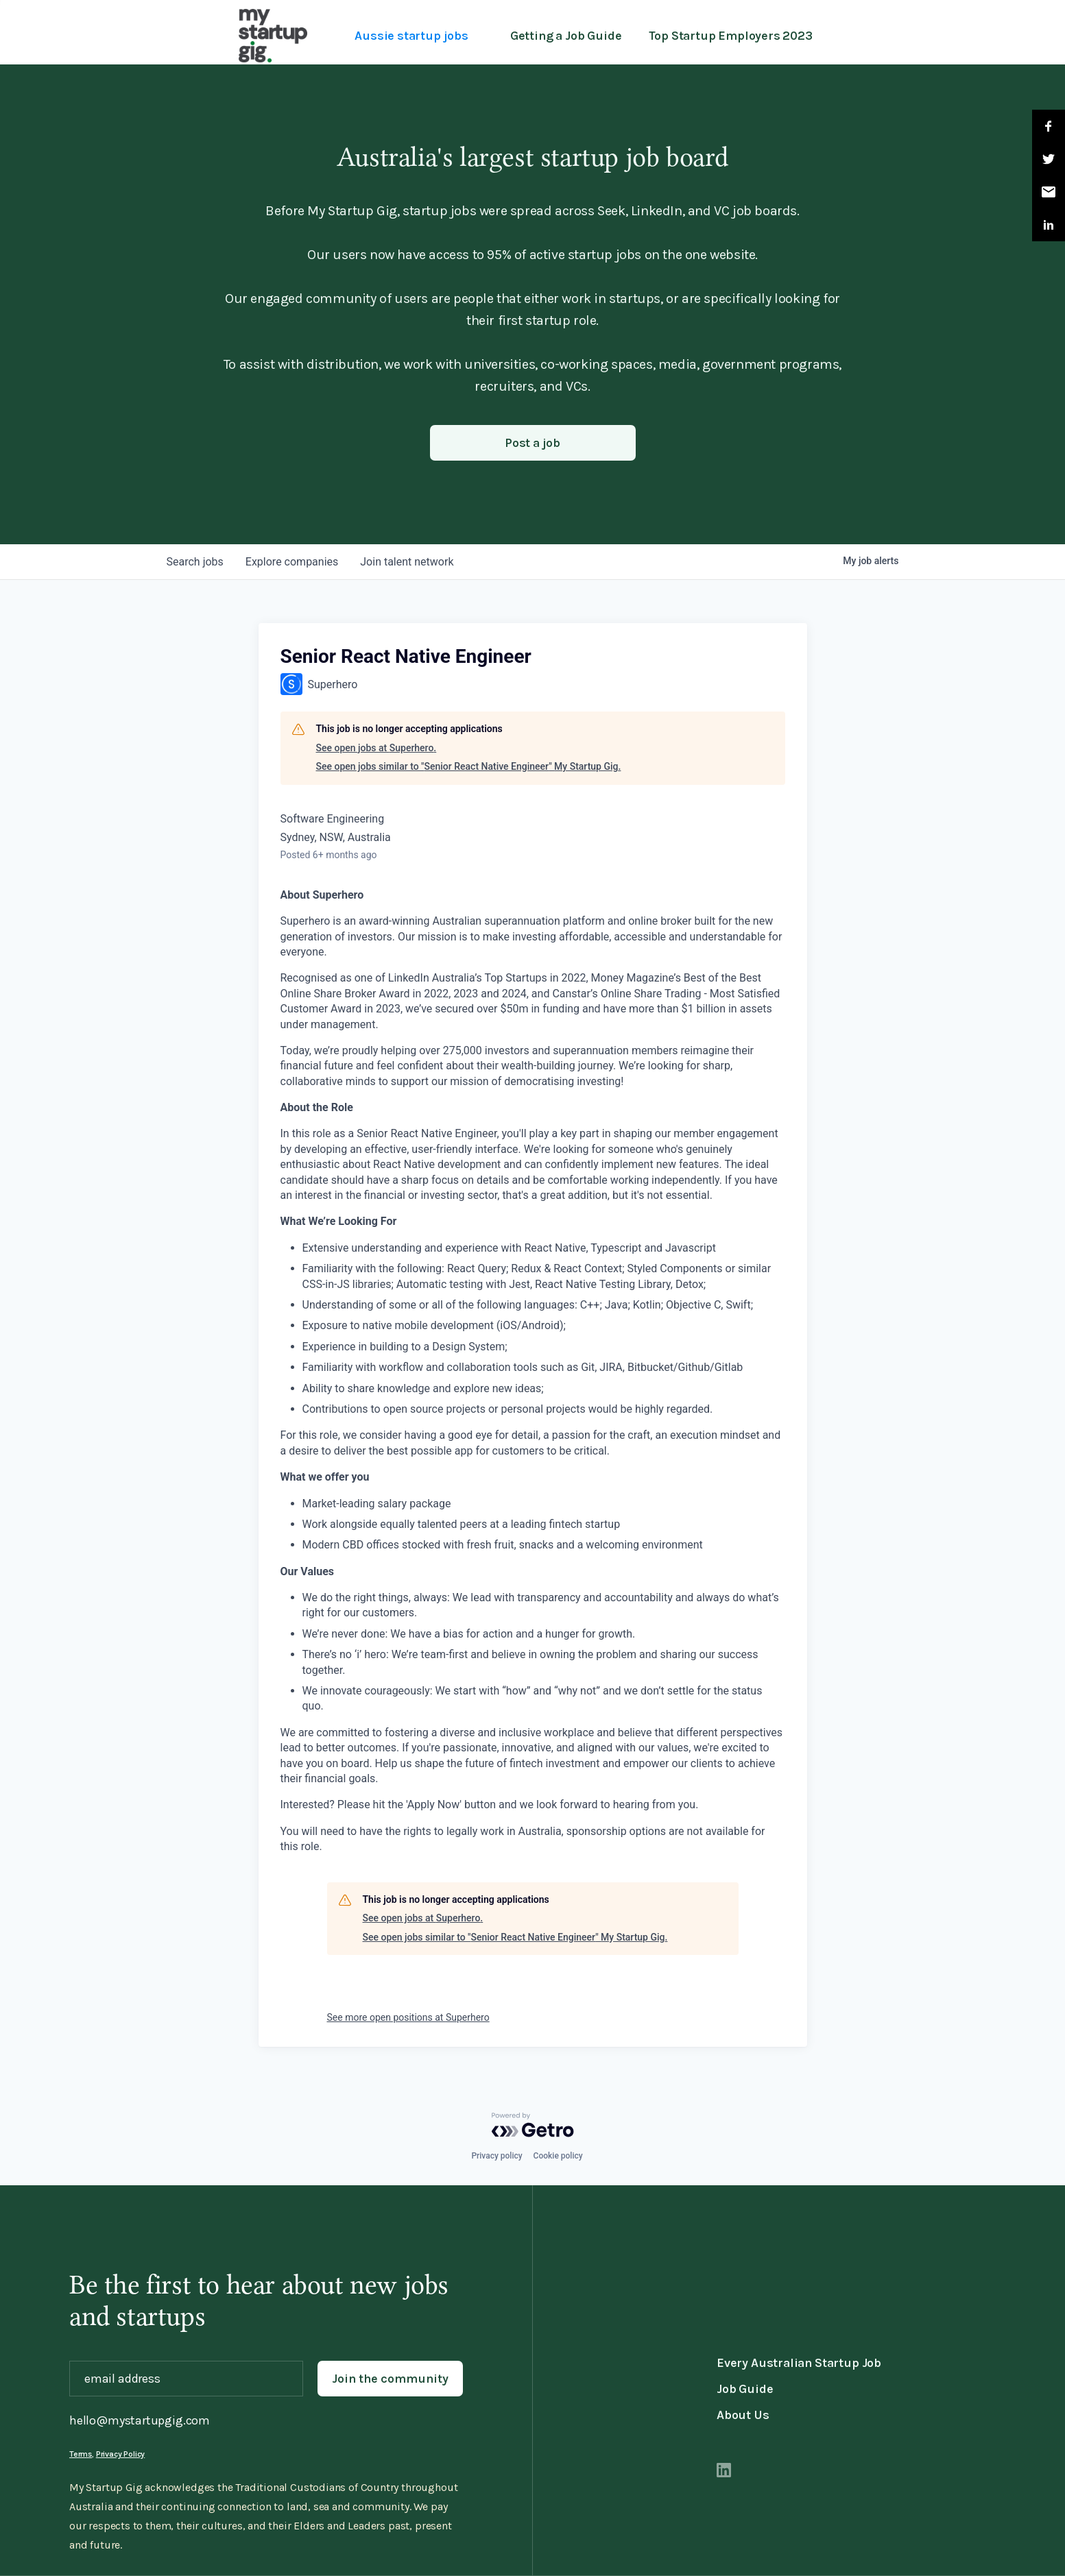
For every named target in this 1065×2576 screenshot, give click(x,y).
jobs (195, 561)
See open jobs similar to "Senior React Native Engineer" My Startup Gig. (468, 766)
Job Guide (745, 2388)
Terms (80, 2454)
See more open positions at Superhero (408, 2017)
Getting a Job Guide (566, 35)
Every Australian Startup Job (799, 2362)
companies (292, 561)
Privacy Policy (120, 2454)
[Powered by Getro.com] (533, 2125)
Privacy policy (496, 2156)
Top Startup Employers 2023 (730, 35)
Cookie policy (558, 2156)
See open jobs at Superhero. (376, 747)
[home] (273, 35)
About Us (743, 2414)
